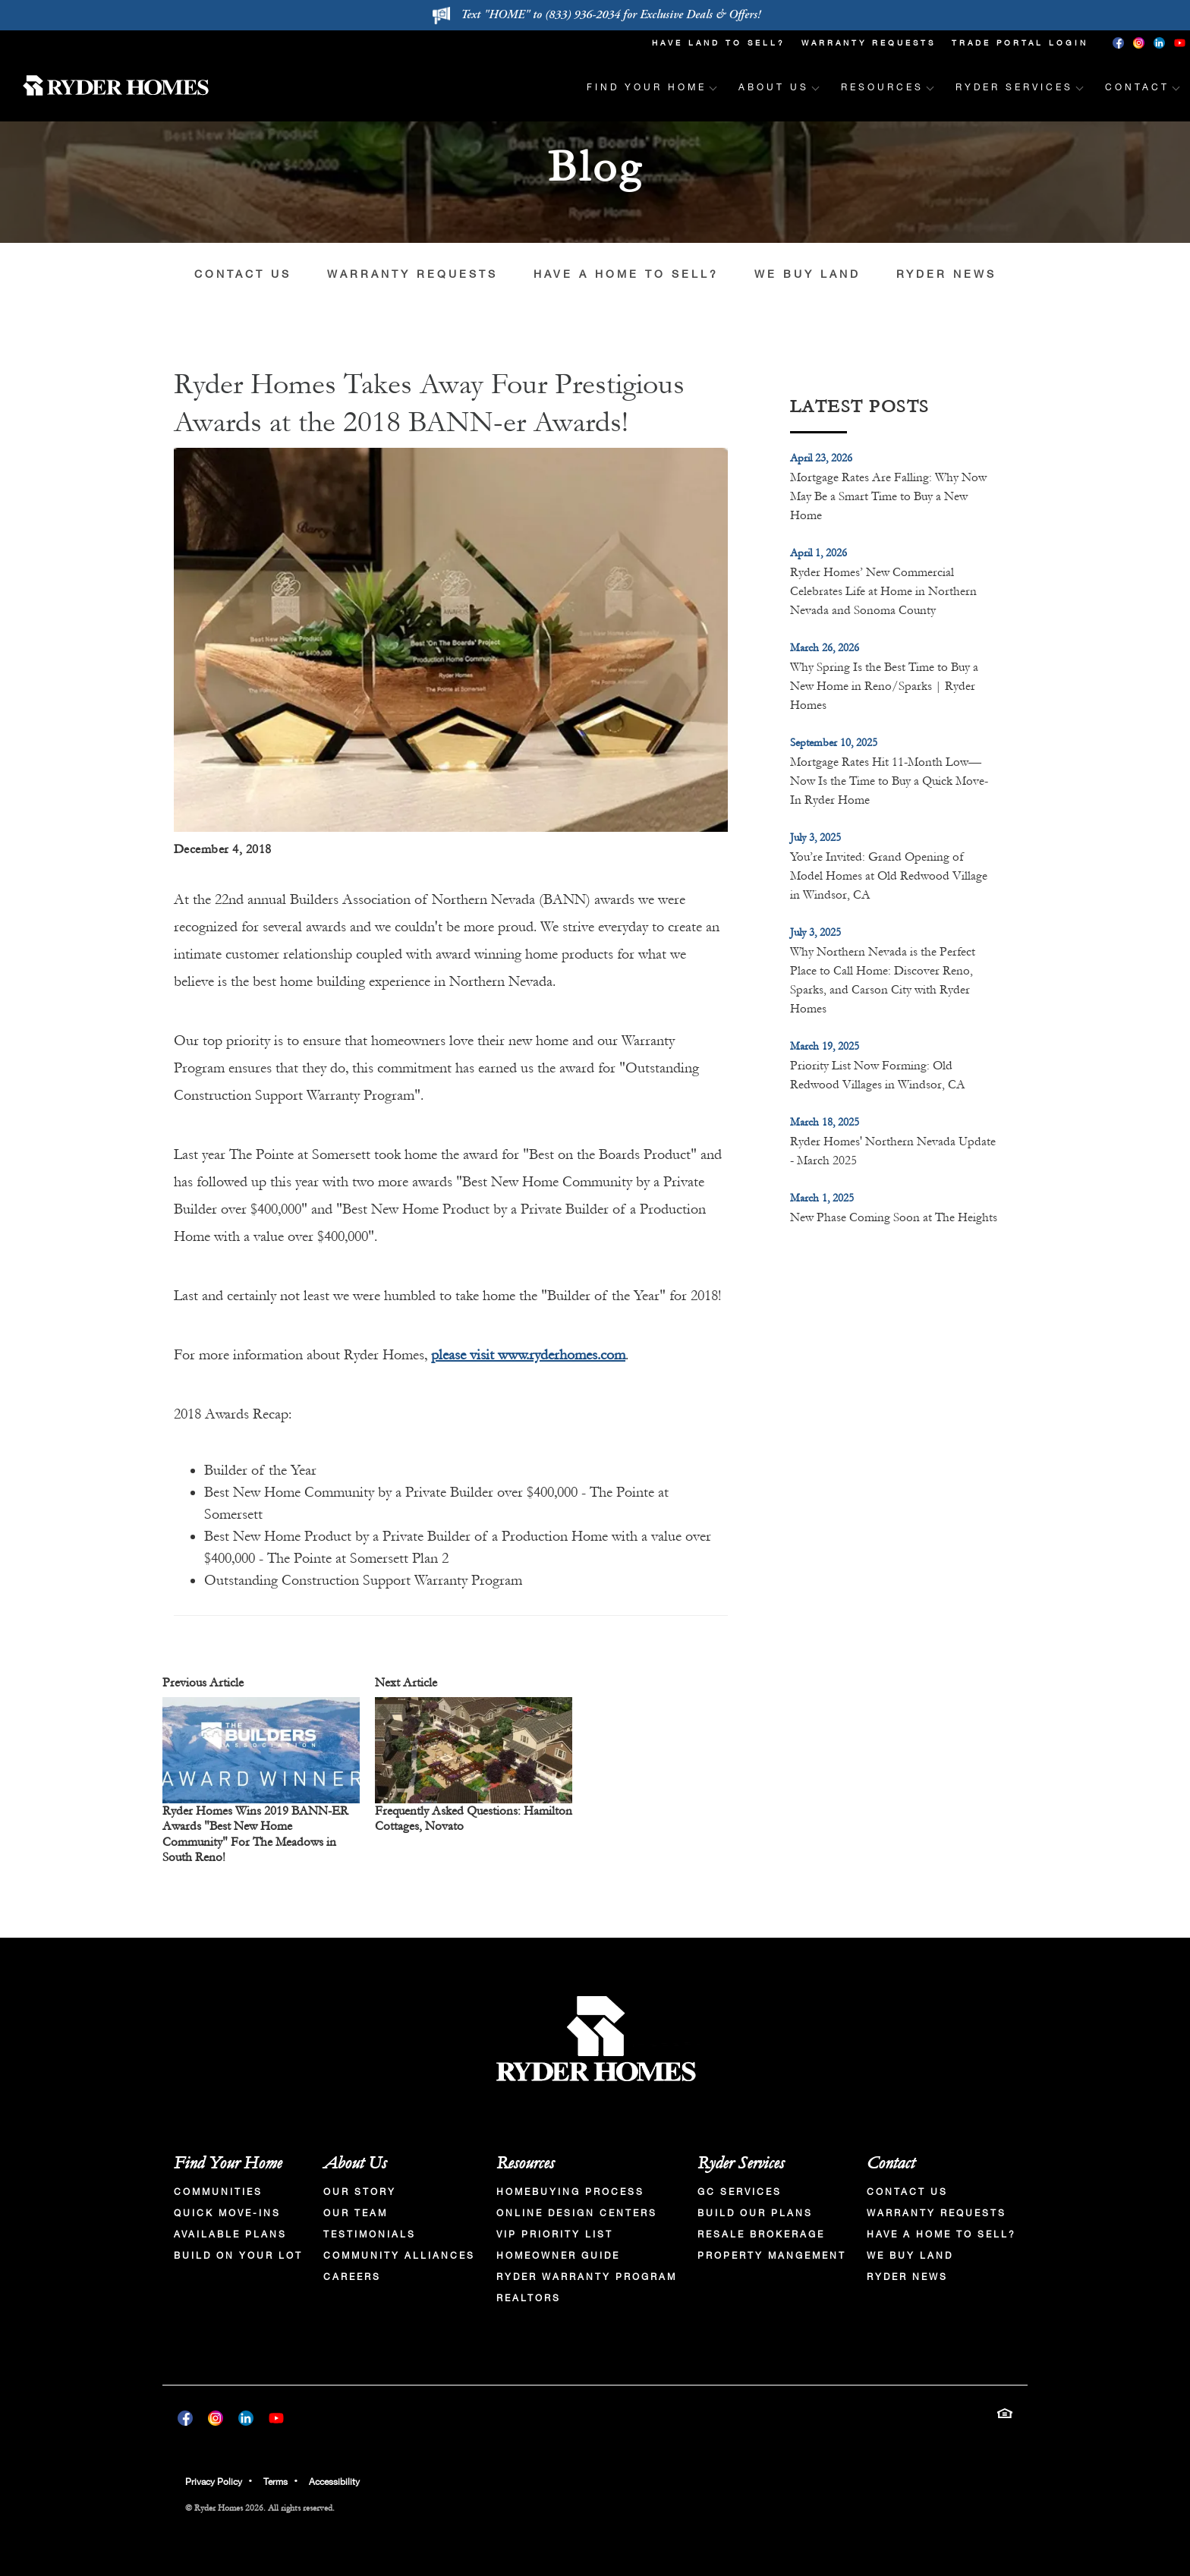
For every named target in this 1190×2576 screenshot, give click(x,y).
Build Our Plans (755, 2213)
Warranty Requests (868, 42)
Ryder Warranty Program (586, 2277)
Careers (352, 2277)
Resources (525, 2162)
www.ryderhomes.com (561, 1354)
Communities (218, 2192)
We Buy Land (807, 274)
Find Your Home (228, 2162)
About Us (354, 2162)
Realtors (528, 2298)
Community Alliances (399, 2255)
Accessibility (334, 2482)
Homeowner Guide (558, 2255)
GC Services (739, 2192)
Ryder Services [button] (1014, 87)
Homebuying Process (570, 2192)
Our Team (355, 2213)
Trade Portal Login (1020, 42)
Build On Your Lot (238, 2255)
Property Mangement (771, 2255)
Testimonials (369, 2234)
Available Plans (230, 2234)
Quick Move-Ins (227, 2213)
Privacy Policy (213, 2482)
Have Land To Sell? (718, 42)
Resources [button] (882, 87)
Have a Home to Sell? (626, 274)
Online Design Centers (576, 2213)
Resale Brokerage (761, 2234)
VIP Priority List (554, 2234)
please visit (464, 1354)
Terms (275, 2482)
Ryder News (946, 274)
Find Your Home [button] (647, 87)
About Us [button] (773, 87)
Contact (891, 2162)
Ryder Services (740, 2162)
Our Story (359, 2192)
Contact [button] (1137, 87)
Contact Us (242, 274)
